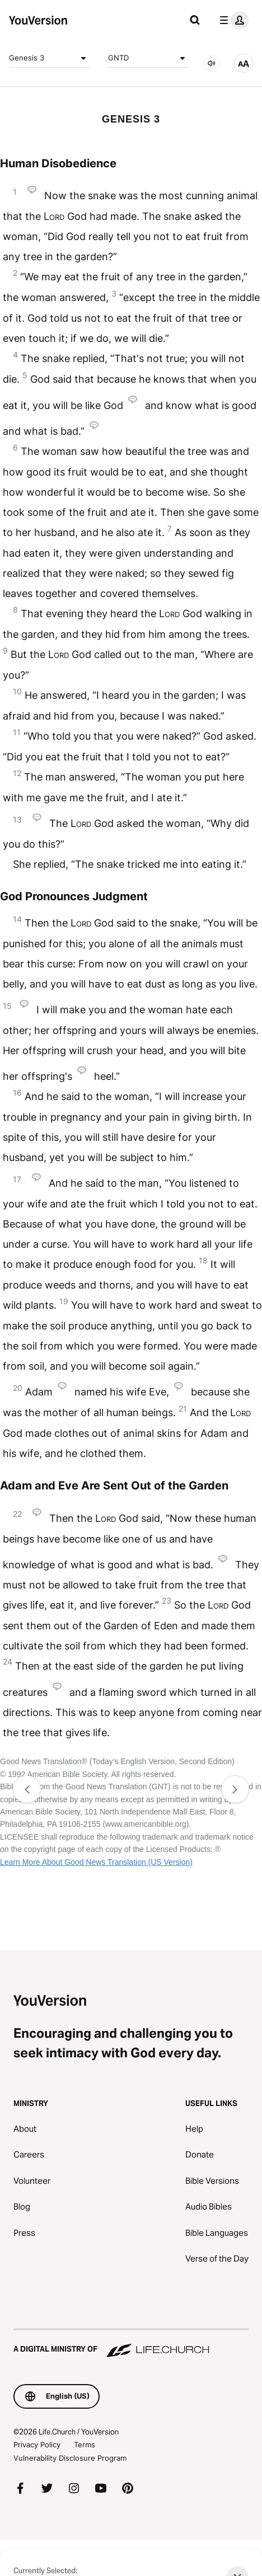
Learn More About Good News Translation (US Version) (96, 1862)
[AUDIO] (212, 63)
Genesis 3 (49, 58)
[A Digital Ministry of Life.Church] (131, 2343)
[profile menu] (231, 20)
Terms (84, 2444)
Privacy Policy (36, 2444)
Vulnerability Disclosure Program (70, 2457)
